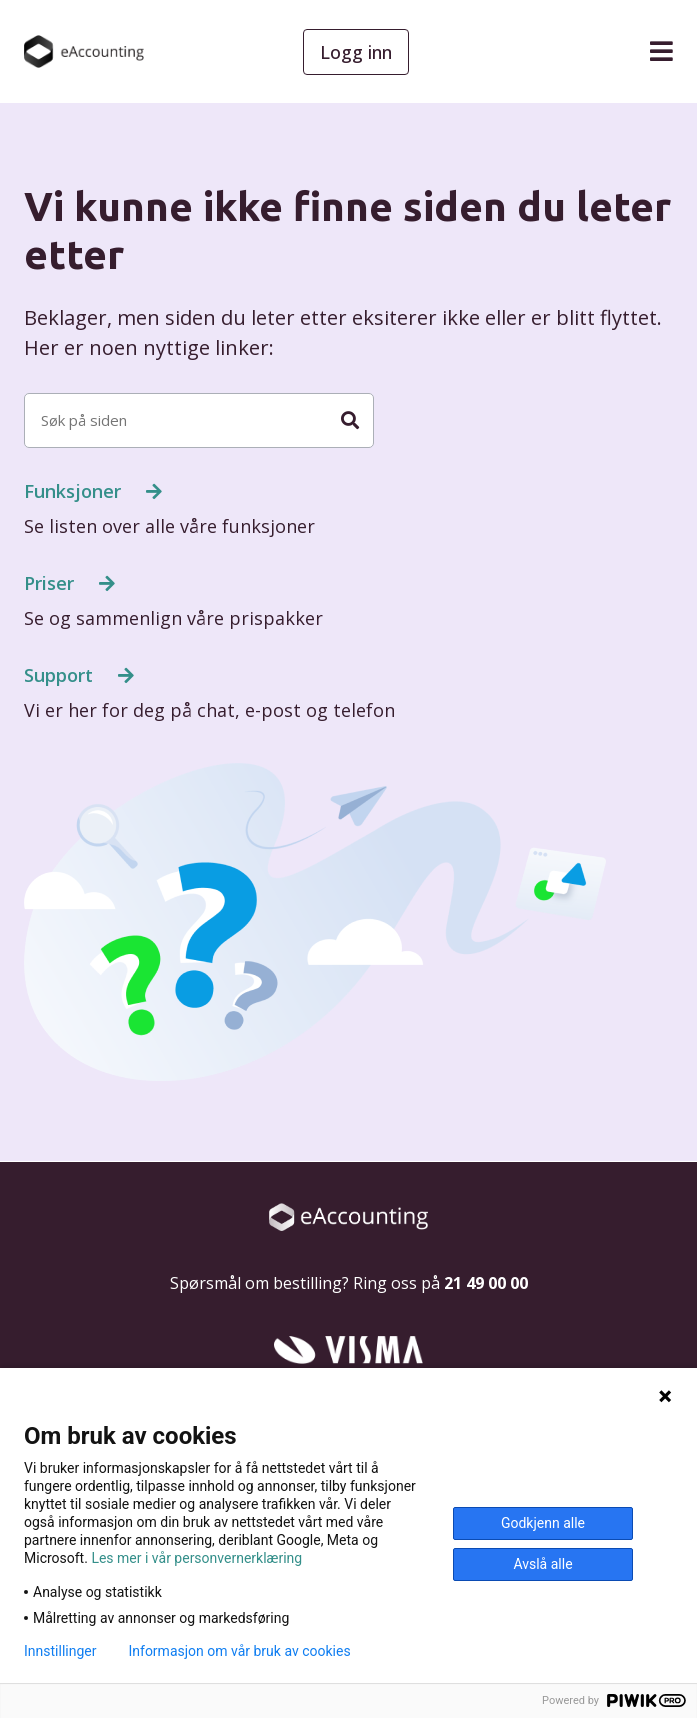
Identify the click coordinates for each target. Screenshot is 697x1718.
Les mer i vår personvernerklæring (196, 1558)
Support (61, 675)
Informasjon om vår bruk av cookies (239, 1651)
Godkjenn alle (543, 1523)
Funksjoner (75, 491)
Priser (51, 583)
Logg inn (356, 52)
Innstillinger (60, 1651)
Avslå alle (542, 1564)
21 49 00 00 (486, 1283)
